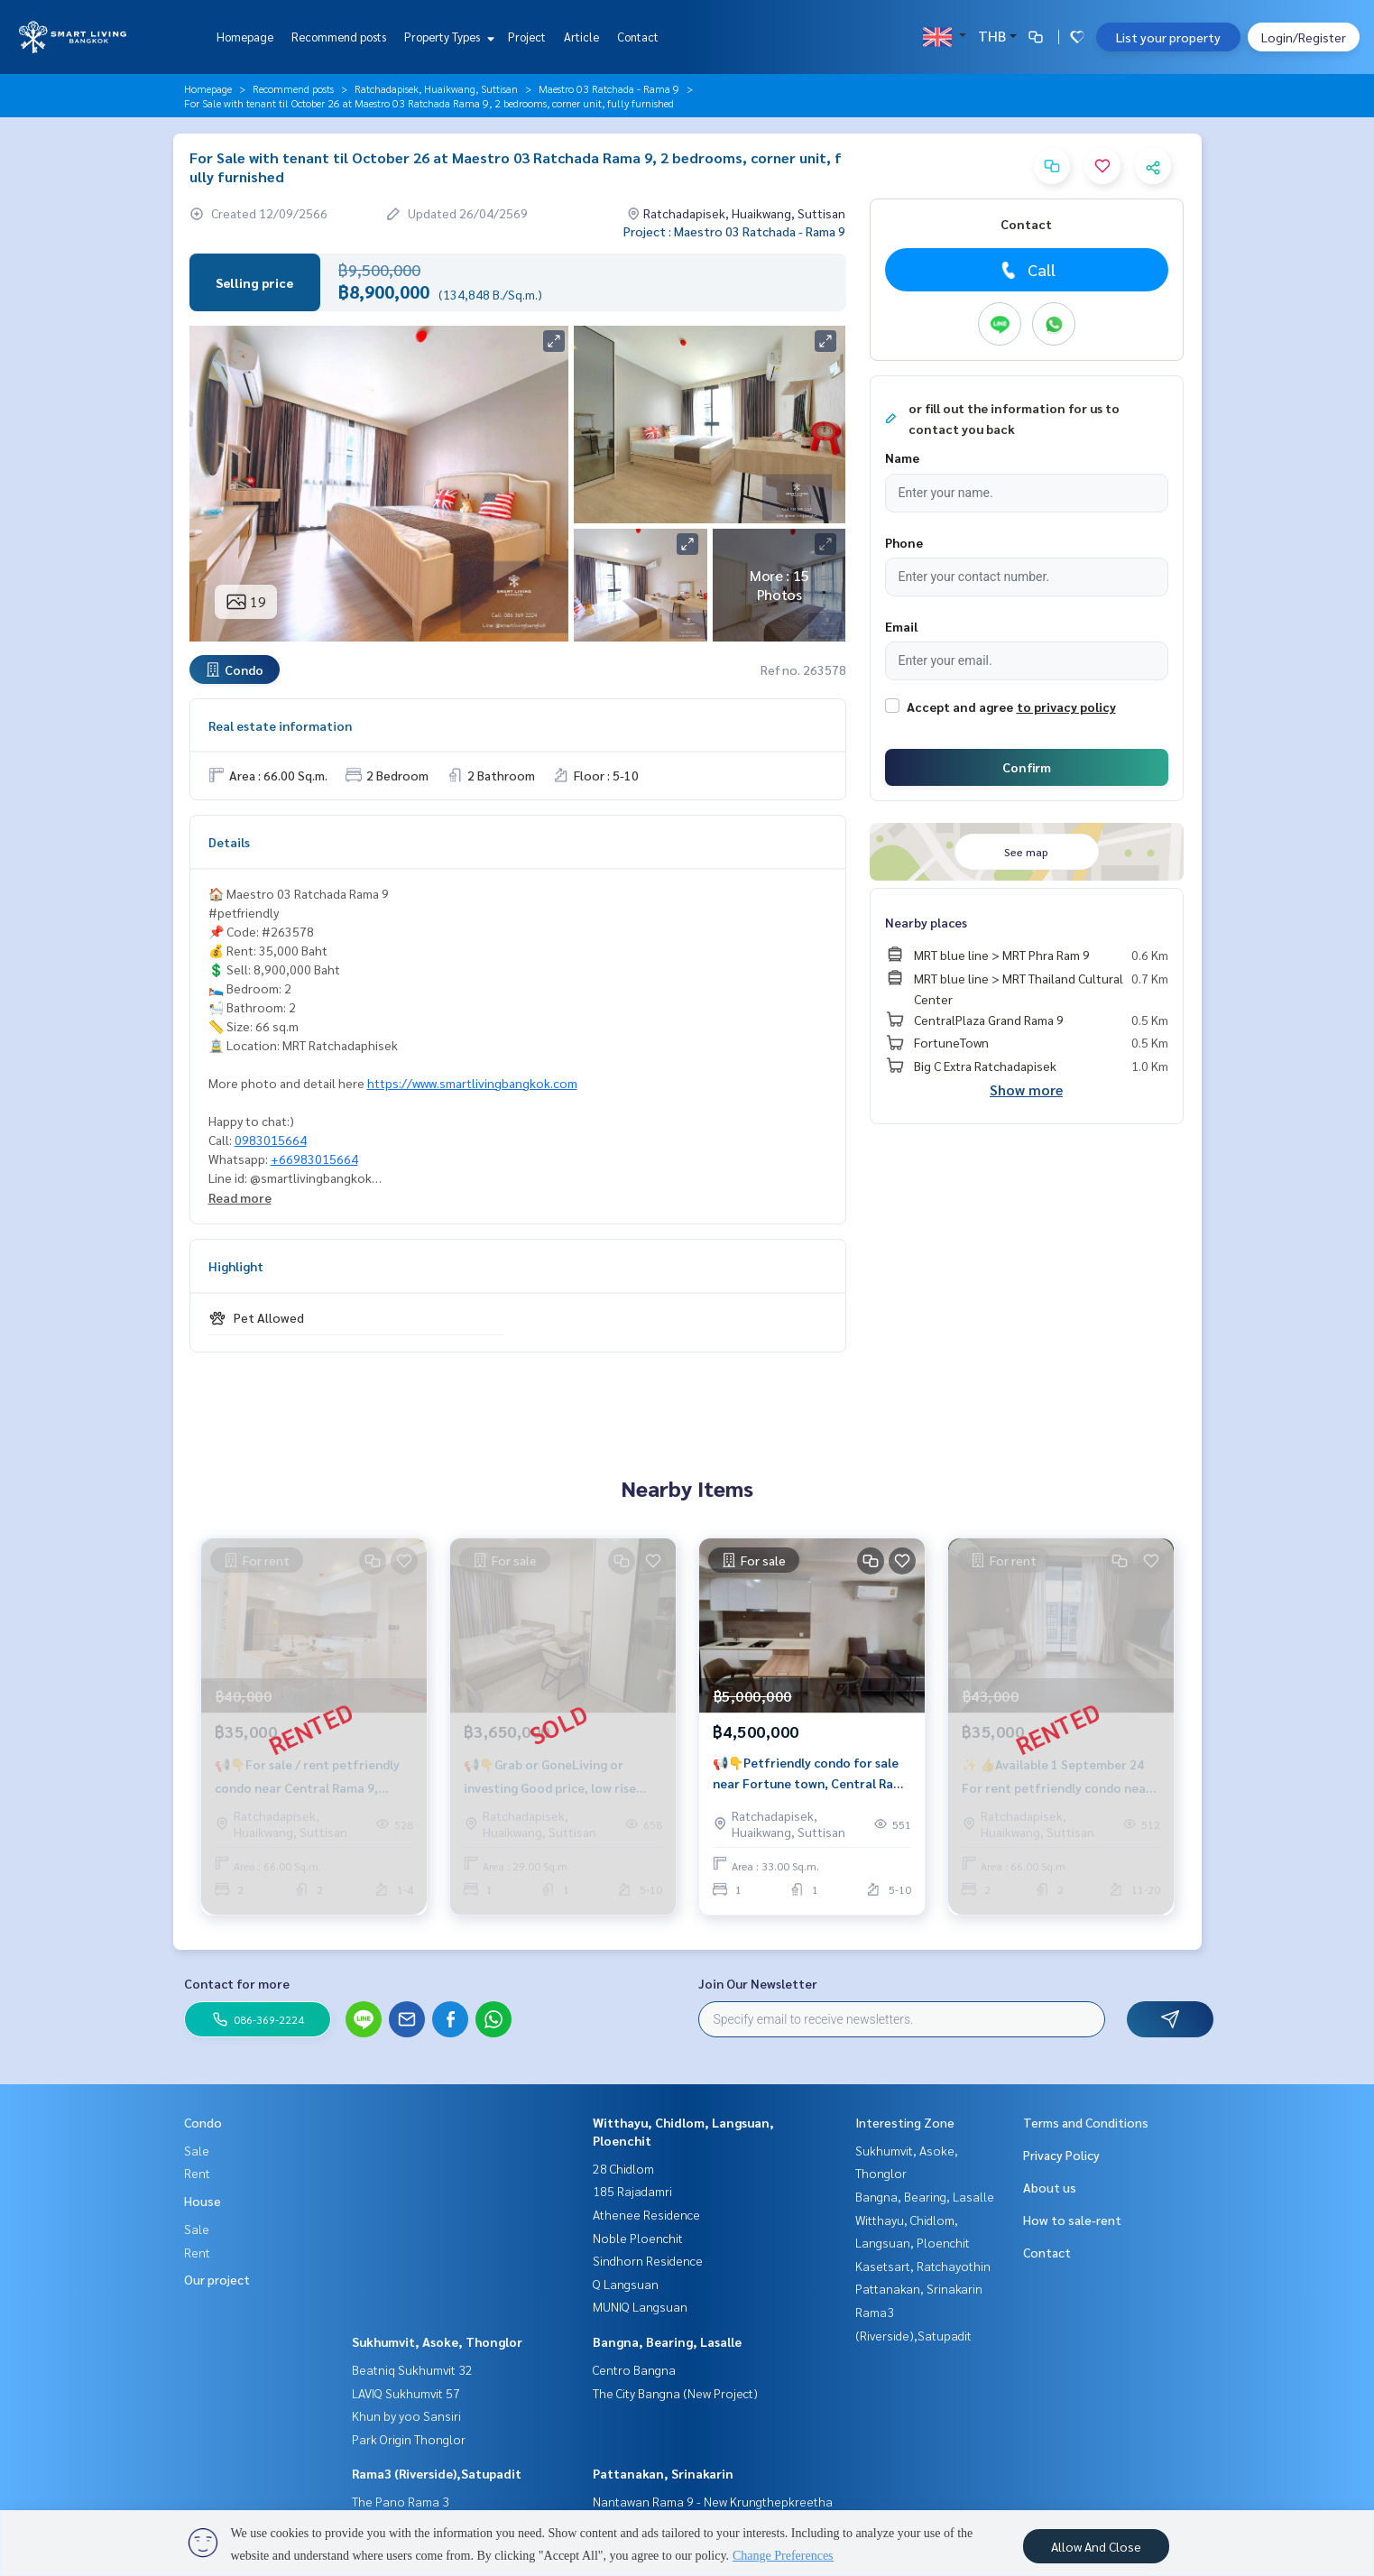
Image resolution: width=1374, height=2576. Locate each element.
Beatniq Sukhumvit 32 (412, 2369)
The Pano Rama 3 (400, 2501)
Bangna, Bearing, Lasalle (667, 2341)
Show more (1026, 1089)
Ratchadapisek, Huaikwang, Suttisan (436, 88)
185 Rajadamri (632, 2191)
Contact (638, 36)
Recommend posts (338, 36)
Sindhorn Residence (648, 2260)
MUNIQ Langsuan (640, 2306)
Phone (904, 542)
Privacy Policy (1061, 2155)
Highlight (235, 1266)
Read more (240, 1197)
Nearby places (926, 922)
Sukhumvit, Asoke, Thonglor (437, 2341)
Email (901, 626)
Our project (217, 2279)
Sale (196, 2150)
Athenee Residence (646, 2214)
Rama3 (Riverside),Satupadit (436, 2473)
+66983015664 (314, 1158)
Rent (197, 2173)
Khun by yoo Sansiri (406, 2415)
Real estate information (280, 725)
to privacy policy (1066, 706)
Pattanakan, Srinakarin (663, 2473)
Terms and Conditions (1085, 2122)
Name (902, 457)
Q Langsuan (626, 2284)
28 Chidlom (623, 2168)
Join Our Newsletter (757, 1983)
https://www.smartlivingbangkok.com (472, 1083)
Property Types (447, 36)
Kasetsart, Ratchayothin (923, 2265)
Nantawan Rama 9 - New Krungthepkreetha (713, 2501)
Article (581, 36)
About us (1049, 2187)
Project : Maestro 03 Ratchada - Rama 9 (734, 231)
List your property (1168, 37)
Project (527, 36)
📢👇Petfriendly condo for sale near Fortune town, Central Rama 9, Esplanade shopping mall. (812, 1773)
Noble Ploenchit (638, 2238)
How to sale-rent (1072, 2219)
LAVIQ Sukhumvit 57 (406, 2393)
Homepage (245, 36)
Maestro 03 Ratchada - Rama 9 (609, 88)
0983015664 (271, 1139)
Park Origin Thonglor (409, 2439)
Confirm (1026, 767)
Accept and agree (960, 706)
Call (1026, 270)
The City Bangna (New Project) (675, 2393)
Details (229, 842)
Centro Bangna (634, 2369)
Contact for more (237, 1983)
